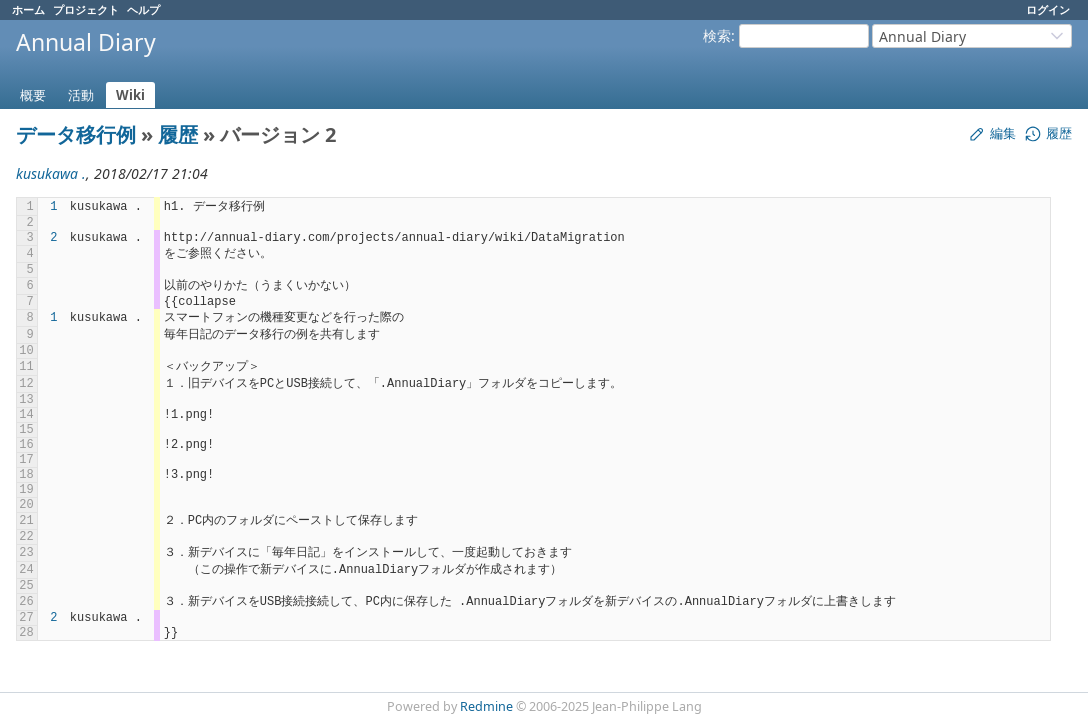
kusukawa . (51, 173)
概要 (33, 95)
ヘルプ (143, 9)
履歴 (178, 134)
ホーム (28, 9)
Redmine (486, 706)
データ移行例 (76, 134)
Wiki (130, 95)
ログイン (1048, 9)
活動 (81, 95)
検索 (717, 35)
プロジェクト (86, 9)
